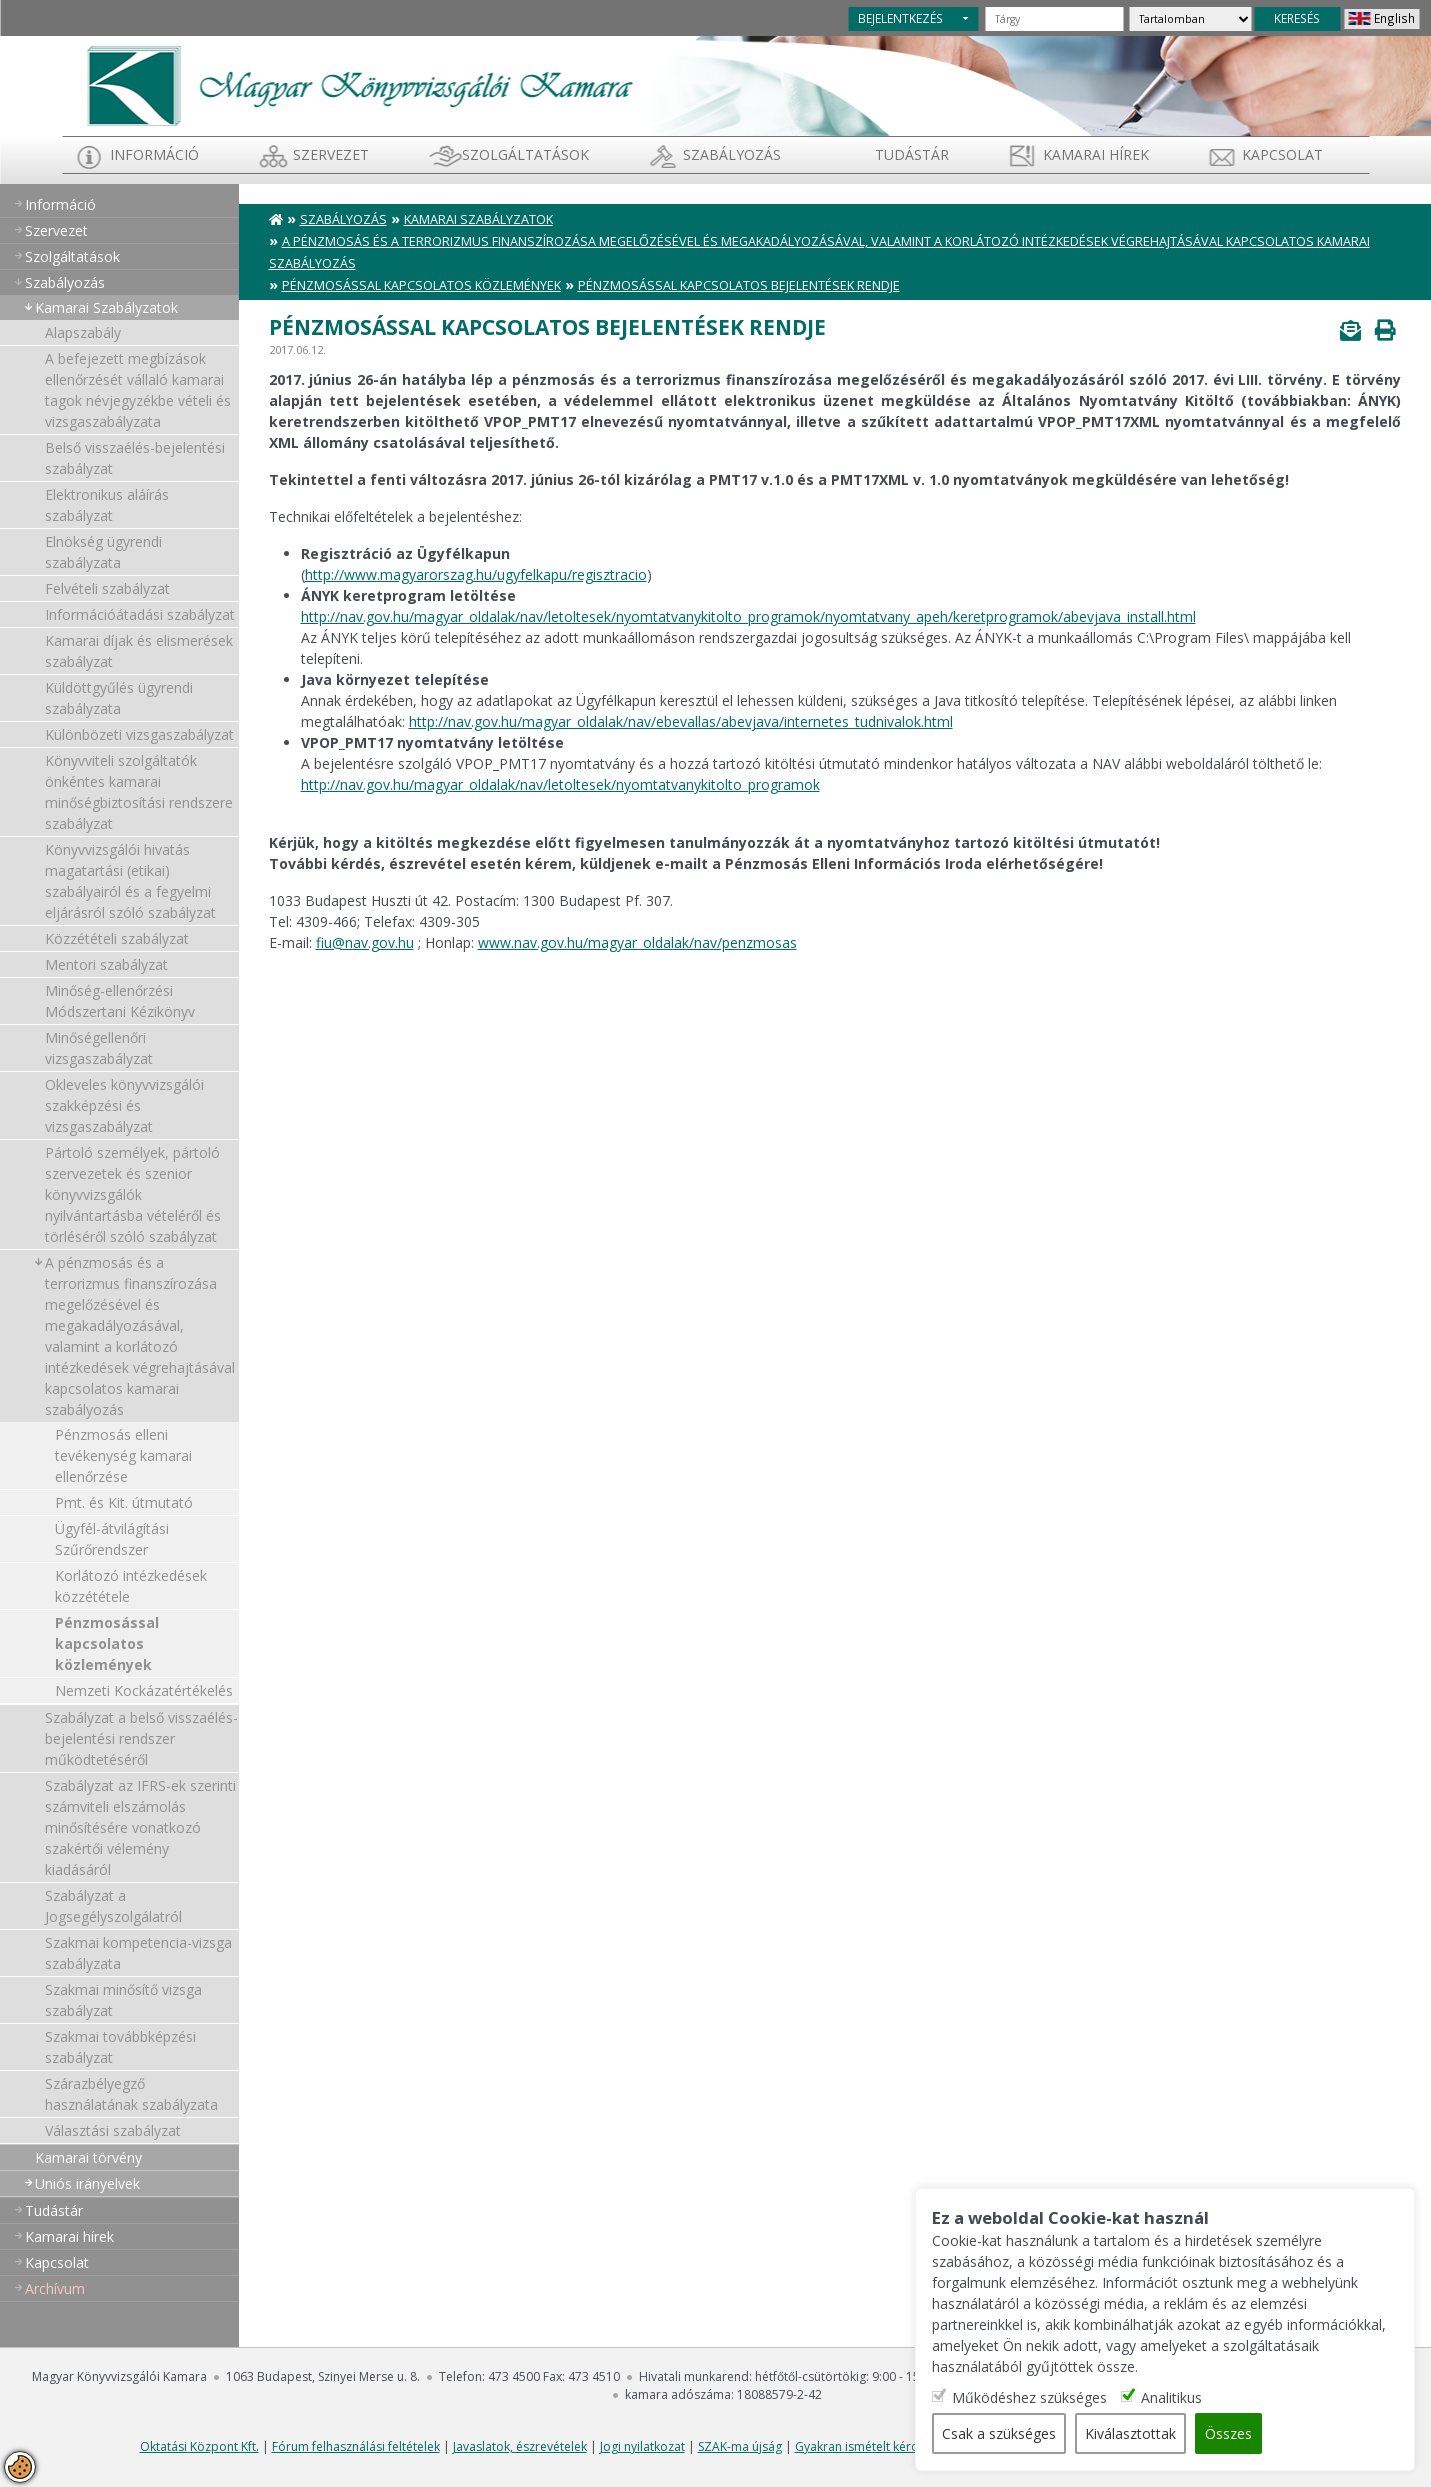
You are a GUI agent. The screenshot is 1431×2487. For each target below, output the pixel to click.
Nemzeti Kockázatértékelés (144, 1690)
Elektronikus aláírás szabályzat (107, 505)
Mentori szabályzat (106, 964)
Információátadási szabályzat (140, 614)
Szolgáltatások (525, 154)
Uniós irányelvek (87, 2183)
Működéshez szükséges (1029, 2397)
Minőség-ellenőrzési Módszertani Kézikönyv (120, 1001)
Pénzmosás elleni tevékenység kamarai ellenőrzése (123, 1455)
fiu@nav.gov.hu (365, 942)
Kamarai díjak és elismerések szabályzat (139, 651)
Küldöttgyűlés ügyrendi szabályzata (119, 698)
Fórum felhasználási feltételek (356, 2446)
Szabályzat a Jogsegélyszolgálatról (113, 1906)
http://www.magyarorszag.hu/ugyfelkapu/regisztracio (476, 574)
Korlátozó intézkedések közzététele (131, 1586)
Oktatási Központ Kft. (199, 2446)
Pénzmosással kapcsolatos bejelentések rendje (739, 285)
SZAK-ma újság (740, 2446)
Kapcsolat (1282, 154)
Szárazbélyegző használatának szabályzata (131, 2094)
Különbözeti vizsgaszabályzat (139, 734)
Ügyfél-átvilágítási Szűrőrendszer (112, 1539)
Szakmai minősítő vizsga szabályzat (123, 2000)
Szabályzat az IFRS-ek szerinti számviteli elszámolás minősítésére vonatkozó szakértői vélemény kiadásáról (140, 1827)
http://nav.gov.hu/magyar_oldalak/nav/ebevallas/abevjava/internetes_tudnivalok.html (681, 721)
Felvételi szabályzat (107, 588)
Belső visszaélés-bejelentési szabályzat (135, 458)
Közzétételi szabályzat (117, 938)
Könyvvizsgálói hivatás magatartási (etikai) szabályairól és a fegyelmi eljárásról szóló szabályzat (130, 881)
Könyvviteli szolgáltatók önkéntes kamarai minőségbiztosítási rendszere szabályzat (139, 792)
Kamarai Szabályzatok (106, 307)
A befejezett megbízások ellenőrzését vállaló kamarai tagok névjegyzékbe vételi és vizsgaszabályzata (138, 390)
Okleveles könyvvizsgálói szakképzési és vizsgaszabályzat (124, 1105)
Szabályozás (343, 219)
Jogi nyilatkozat (642, 2446)
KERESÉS (1297, 18)
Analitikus (1171, 2397)
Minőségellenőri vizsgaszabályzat (99, 1048)
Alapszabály (83, 332)
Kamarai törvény (88, 2157)
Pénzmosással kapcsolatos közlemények (107, 1643)
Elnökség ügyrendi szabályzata (103, 552)
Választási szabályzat (113, 2130)
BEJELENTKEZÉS (900, 18)
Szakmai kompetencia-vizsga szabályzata (138, 1953)
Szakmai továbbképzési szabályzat (120, 2047)
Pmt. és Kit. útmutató (124, 1502)
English (1394, 18)
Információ (154, 154)
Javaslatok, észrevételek (520, 2446)
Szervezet (331, 154)
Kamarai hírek (1096, 154)
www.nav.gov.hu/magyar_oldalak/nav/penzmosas (637, 942)
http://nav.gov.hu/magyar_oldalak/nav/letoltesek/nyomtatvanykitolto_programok (560, 784)
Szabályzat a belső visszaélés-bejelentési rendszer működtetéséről (141, 1738)
